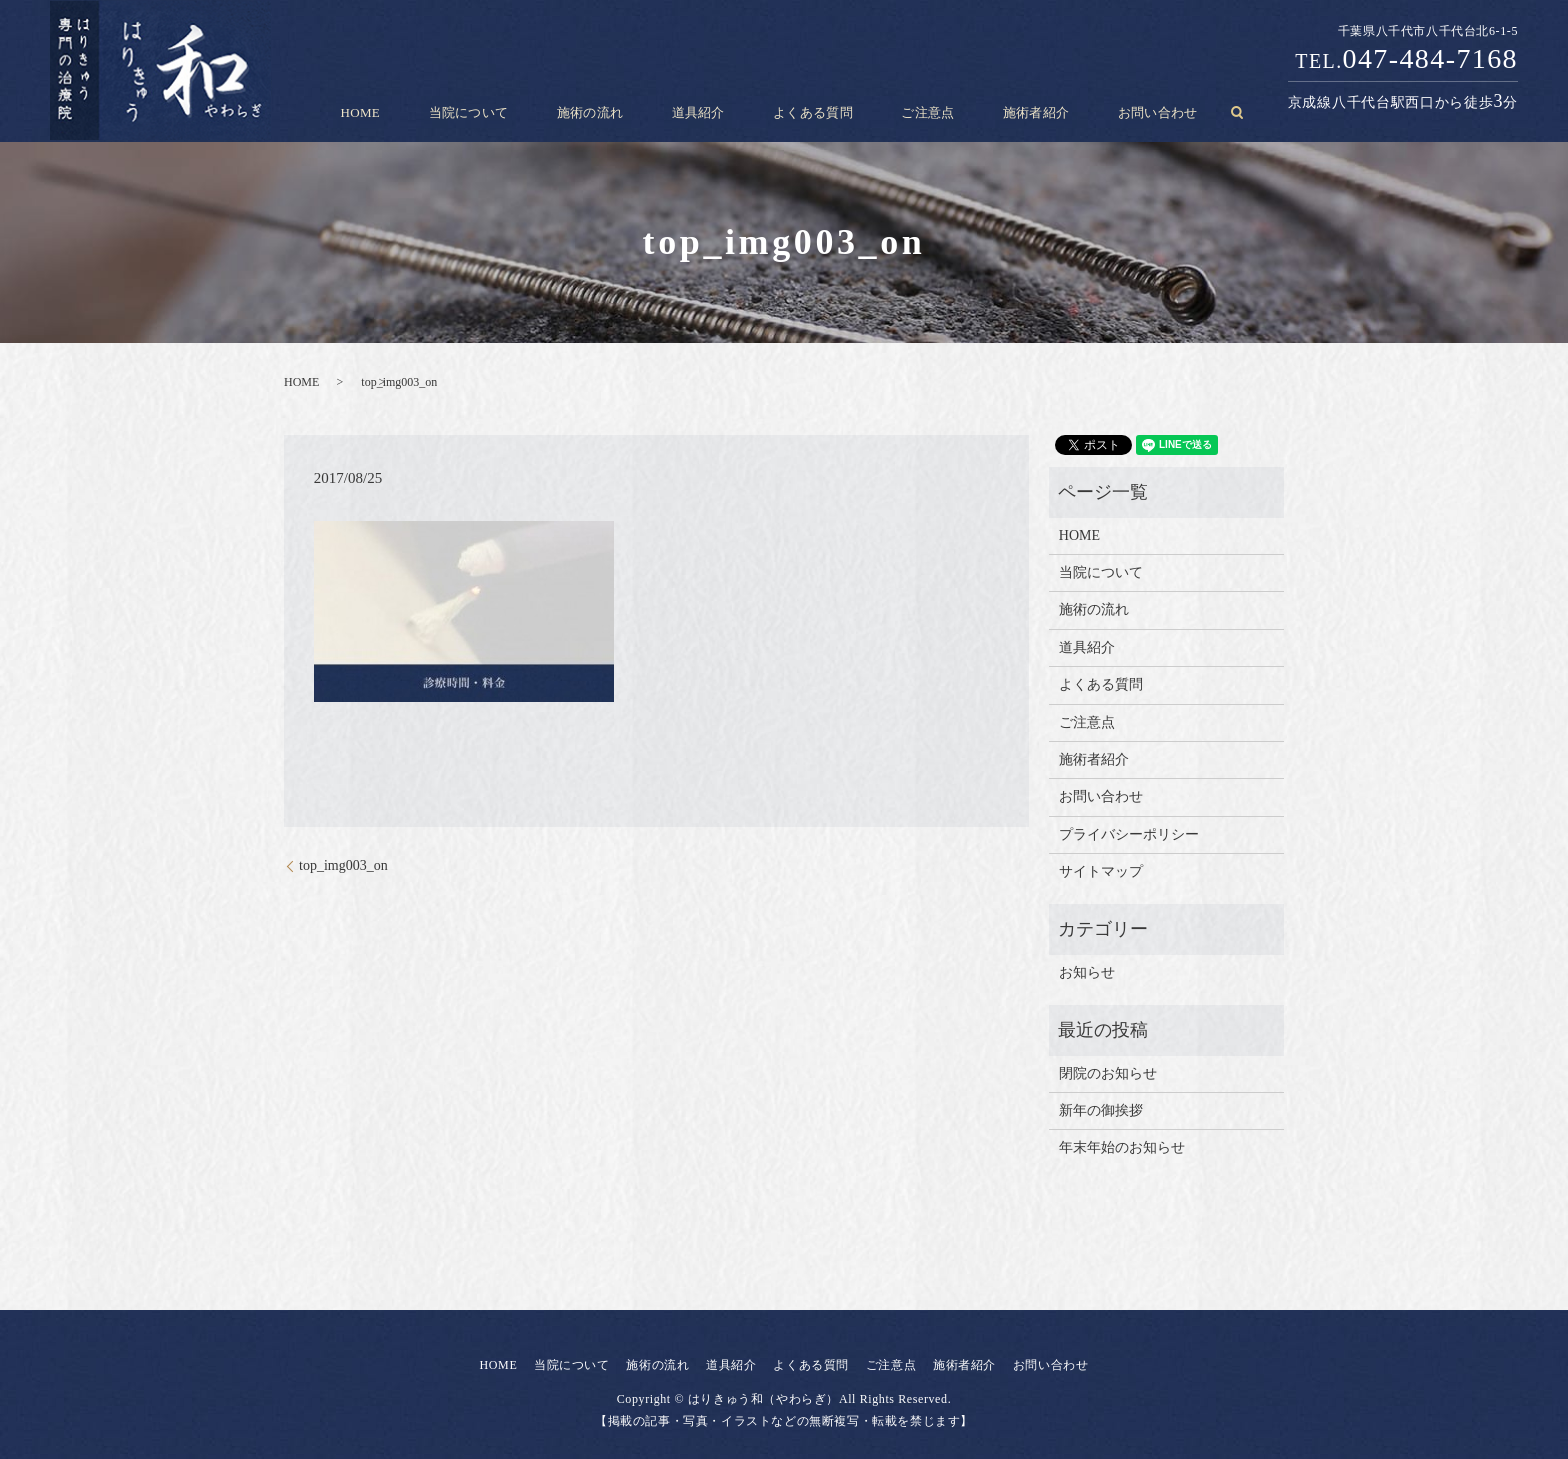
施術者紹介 (991, 113)
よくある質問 (805, 113)
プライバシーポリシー (1129, 834)
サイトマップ (1101, 871)
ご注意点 (901, 113)
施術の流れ (617, 113)
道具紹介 (708, 113)
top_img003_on (343, 865)
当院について (515, 113)
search (1164, 113)
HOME (425, 113)
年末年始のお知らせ (1122, 1147)
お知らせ (1087, 972)
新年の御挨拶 (1101, 1110)
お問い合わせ (1095, 113)
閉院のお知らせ (1108, 1073)
